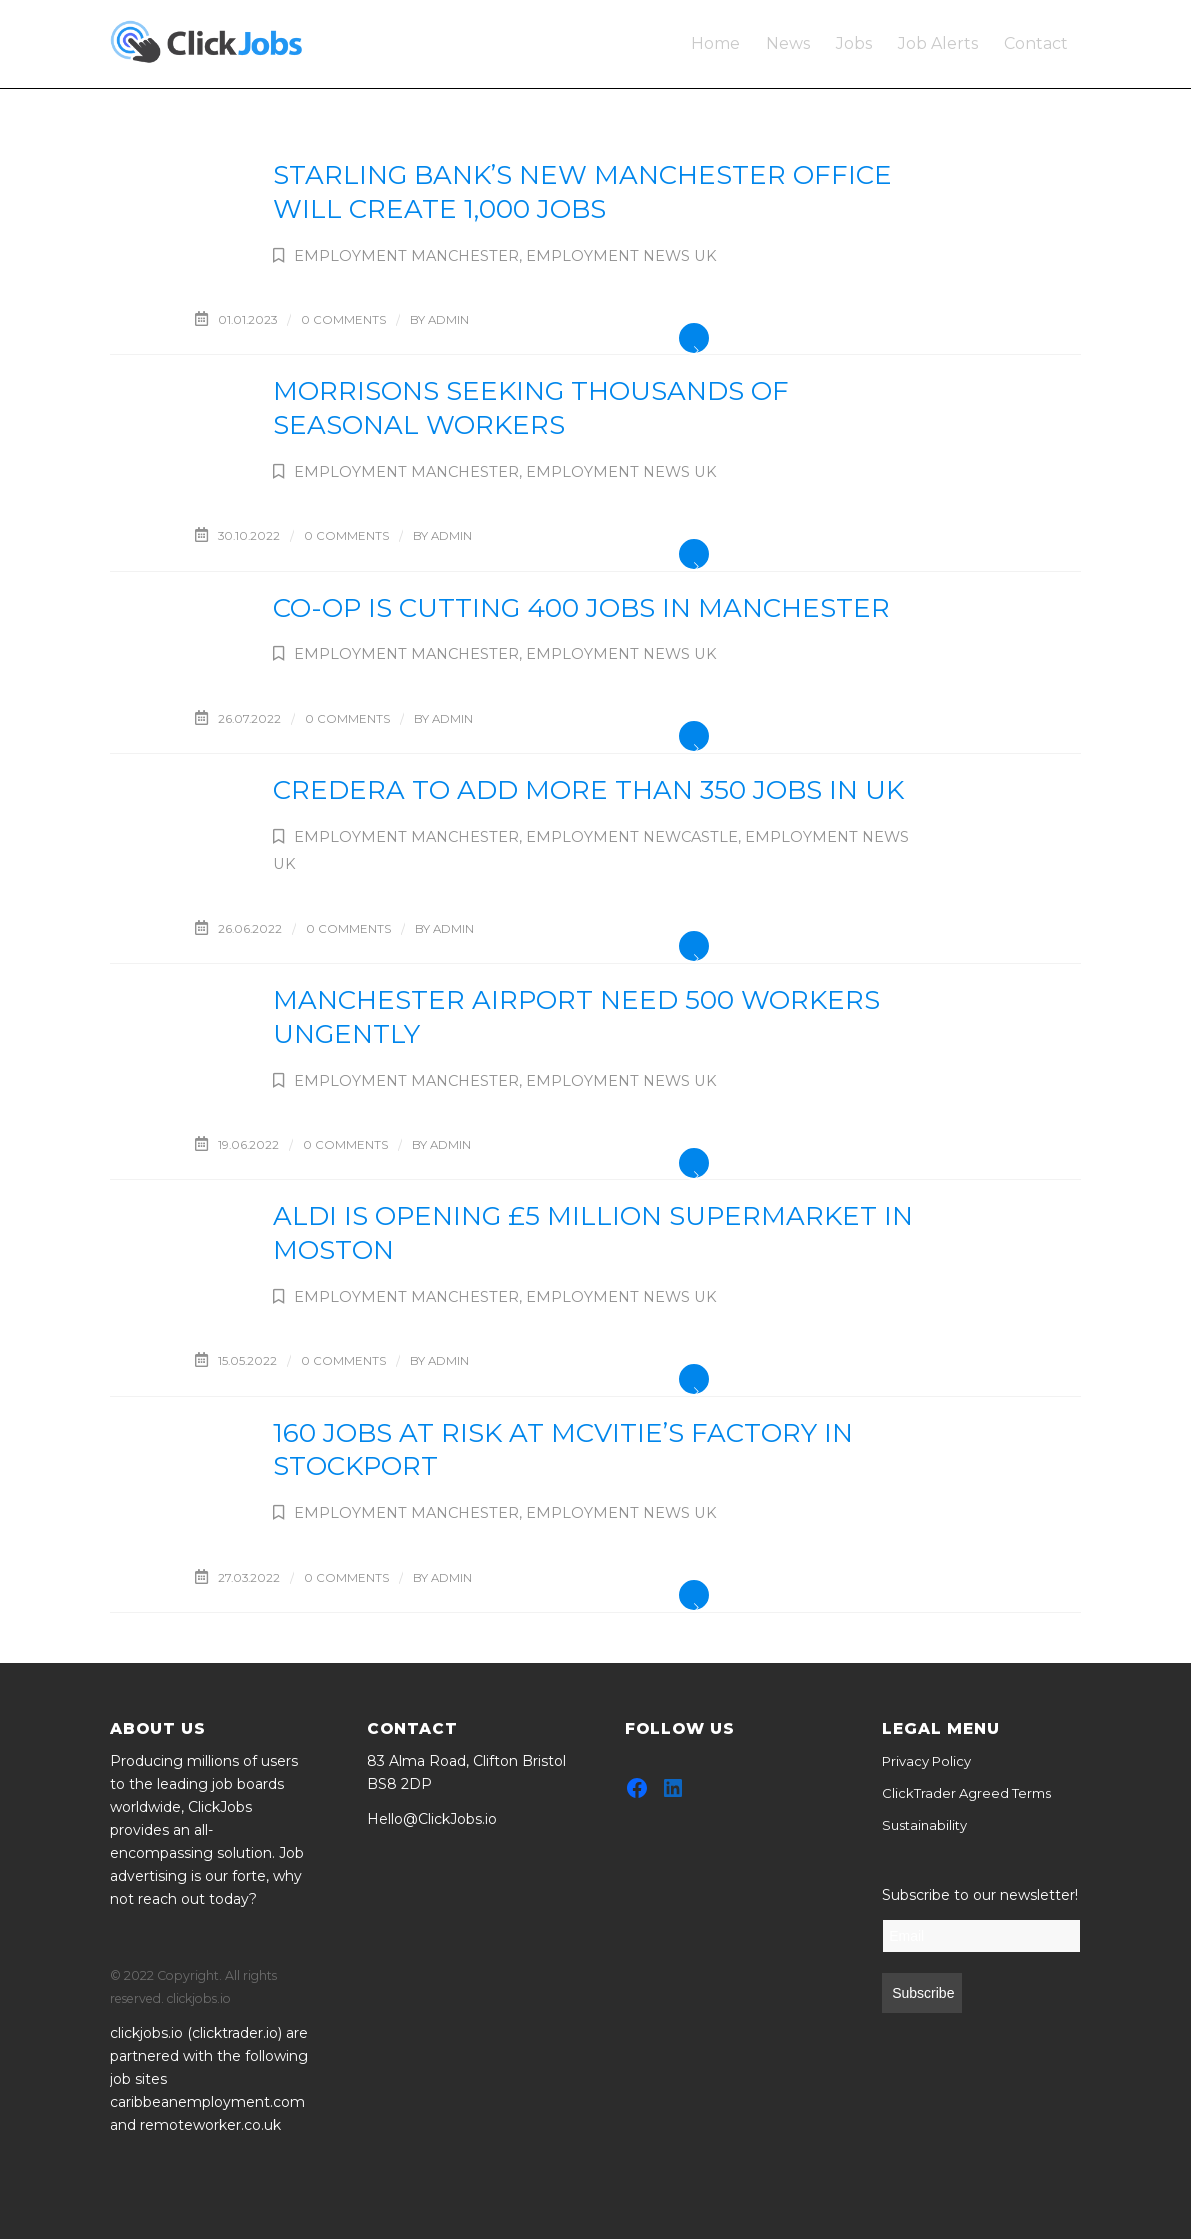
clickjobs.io (146, 2033)
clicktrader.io (235, 2033)
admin (448, 320)
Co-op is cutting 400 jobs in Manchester (581, 608)
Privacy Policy (926, 1761)
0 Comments (343, 320)
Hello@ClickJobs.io (432, 1819)
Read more (694, 338)
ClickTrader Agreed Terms (966, 1793)
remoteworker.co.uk (210, 2125)
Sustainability (924, 1825)
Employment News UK (621, 256)
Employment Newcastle (632, 837)
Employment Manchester (406, 256)
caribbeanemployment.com (207, 2102)
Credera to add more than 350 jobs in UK (588, 790)
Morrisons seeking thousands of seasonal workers (531, 408)
